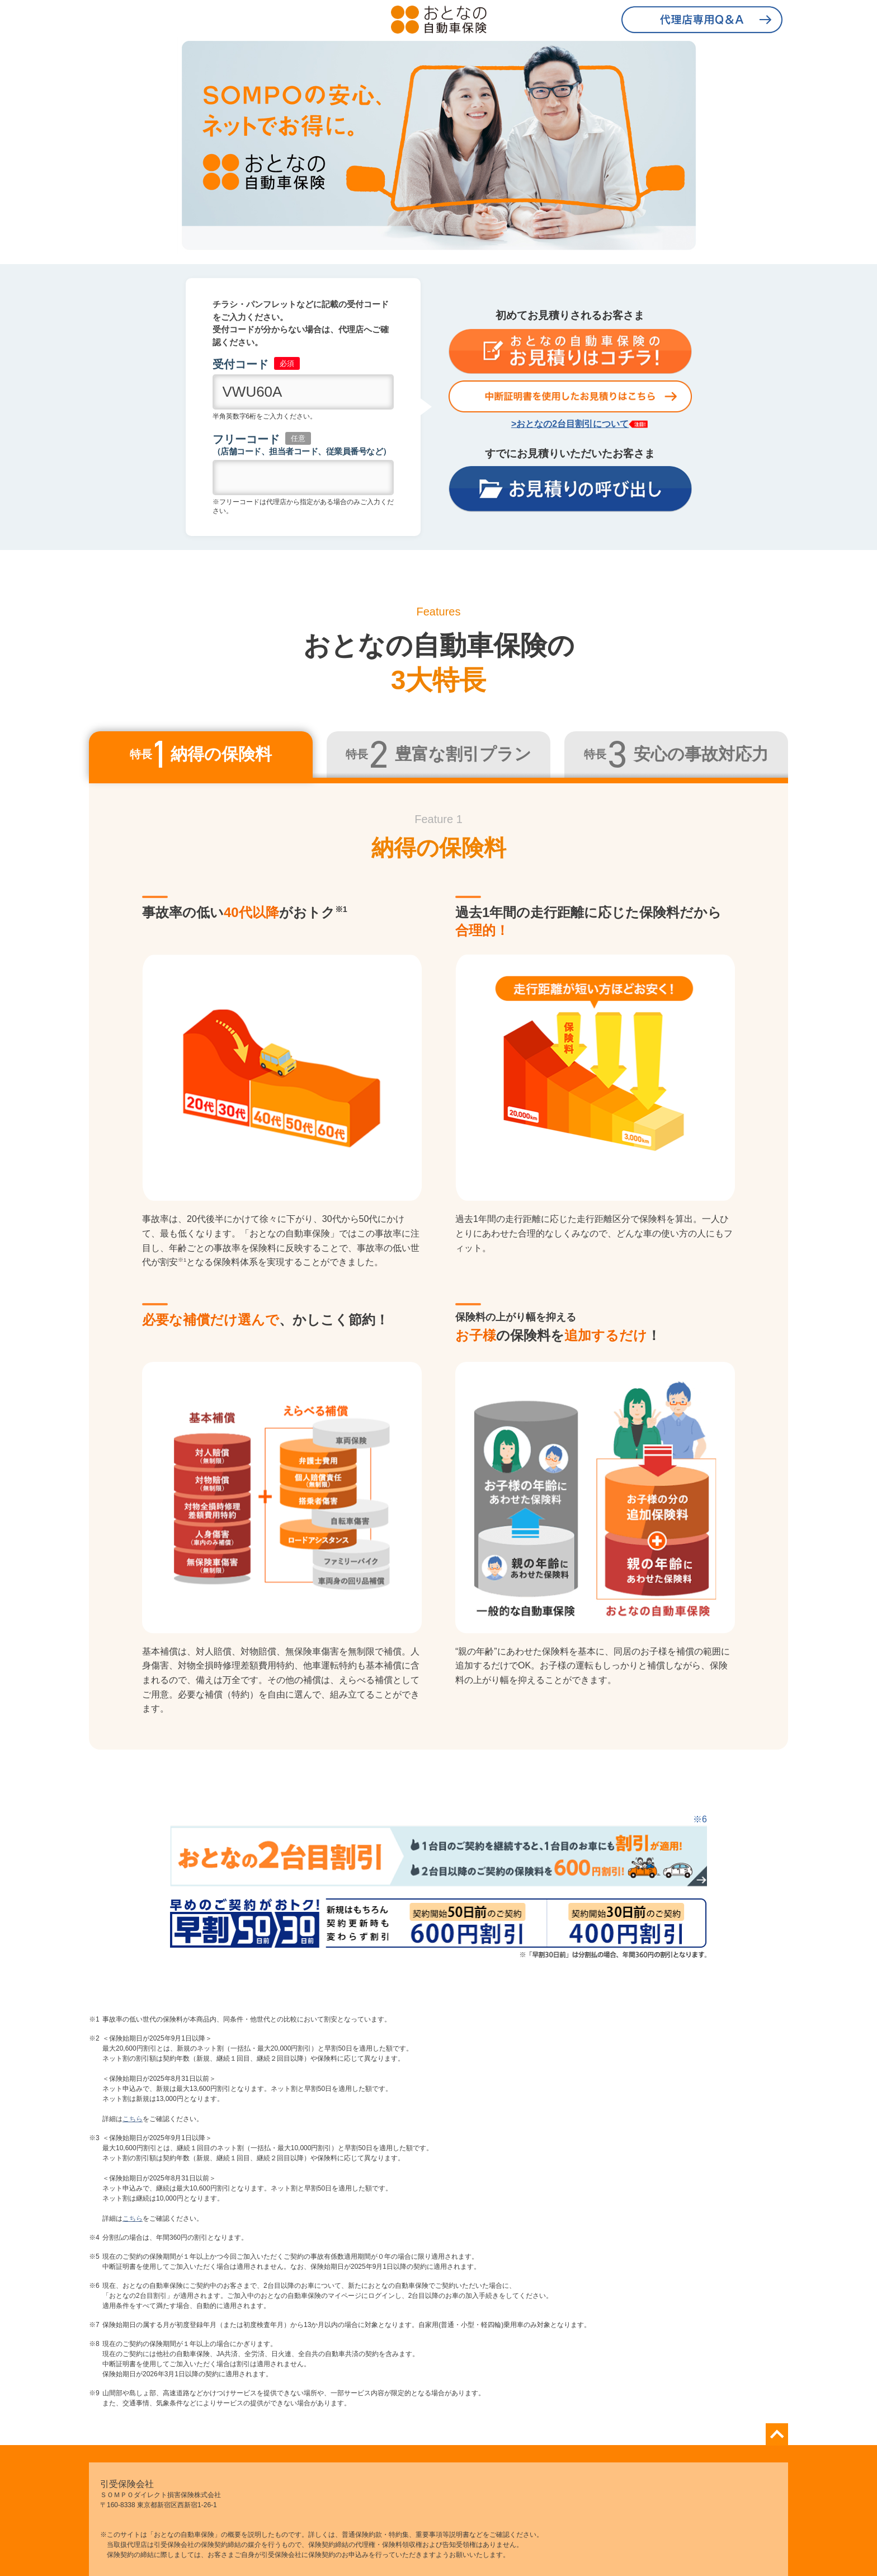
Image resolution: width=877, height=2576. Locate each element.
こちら (132, 2119)
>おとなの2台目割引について (570, 424)
